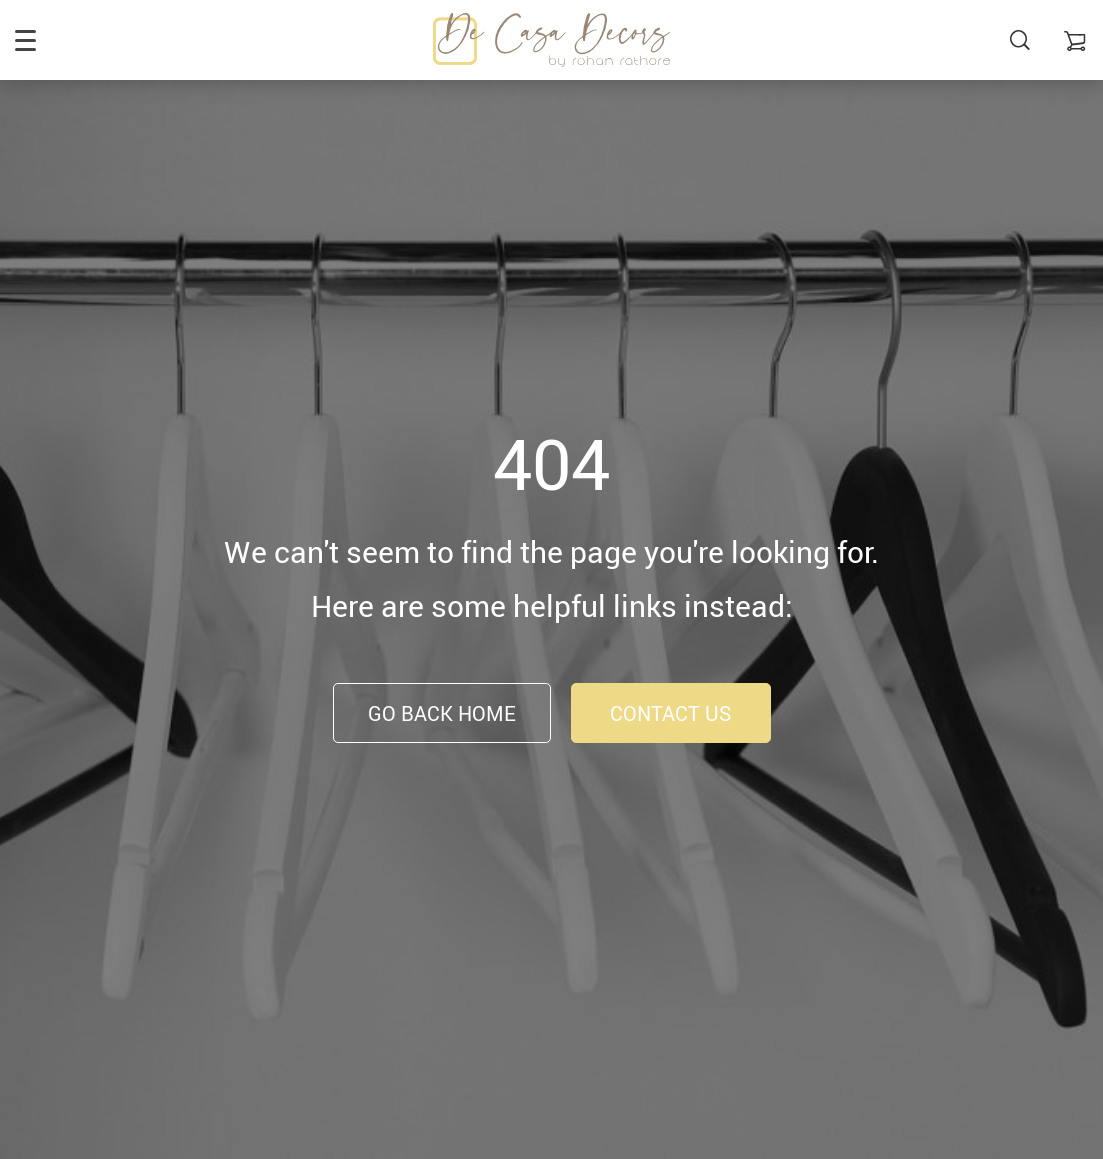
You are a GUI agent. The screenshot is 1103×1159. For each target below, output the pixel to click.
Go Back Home (442, 713)
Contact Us (670, 713)
